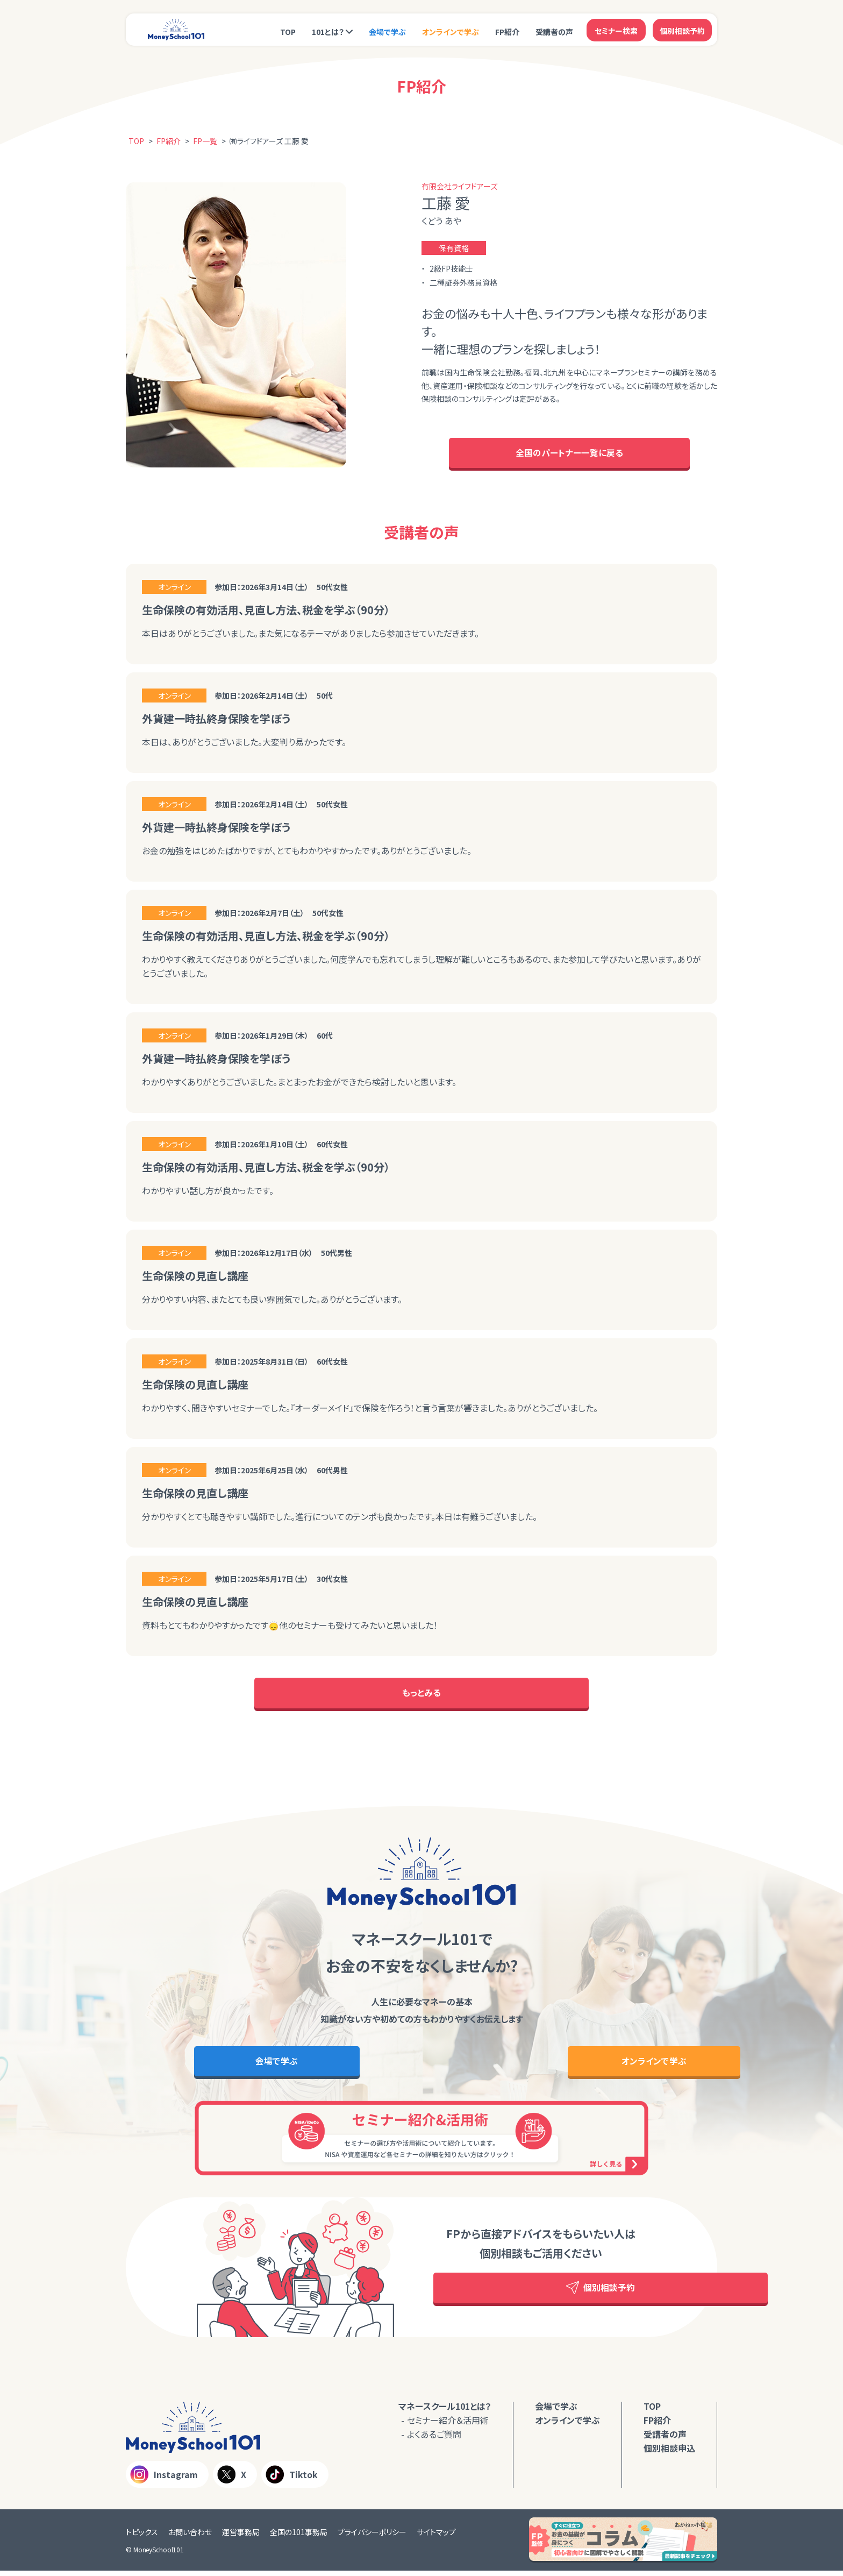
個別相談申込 (669, 2452)
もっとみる (421, 1696)
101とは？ (328, 30)
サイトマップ (436, 2537)
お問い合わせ (190, 2537)
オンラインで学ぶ (450, 30)
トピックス (142, 2537)
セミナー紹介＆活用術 (448, 2424)
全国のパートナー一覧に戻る (569, 454)
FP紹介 (507, 30)
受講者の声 (554, 30)
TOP (288, 30)
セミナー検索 (616, 29)
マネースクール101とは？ (444, 2410)
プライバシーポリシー (372, 2537)
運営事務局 (241, 2537)
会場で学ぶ (387, 30)
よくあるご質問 (434, 2438)
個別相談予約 (682, 29)
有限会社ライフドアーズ (459, 186)
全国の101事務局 (298, 2537)
